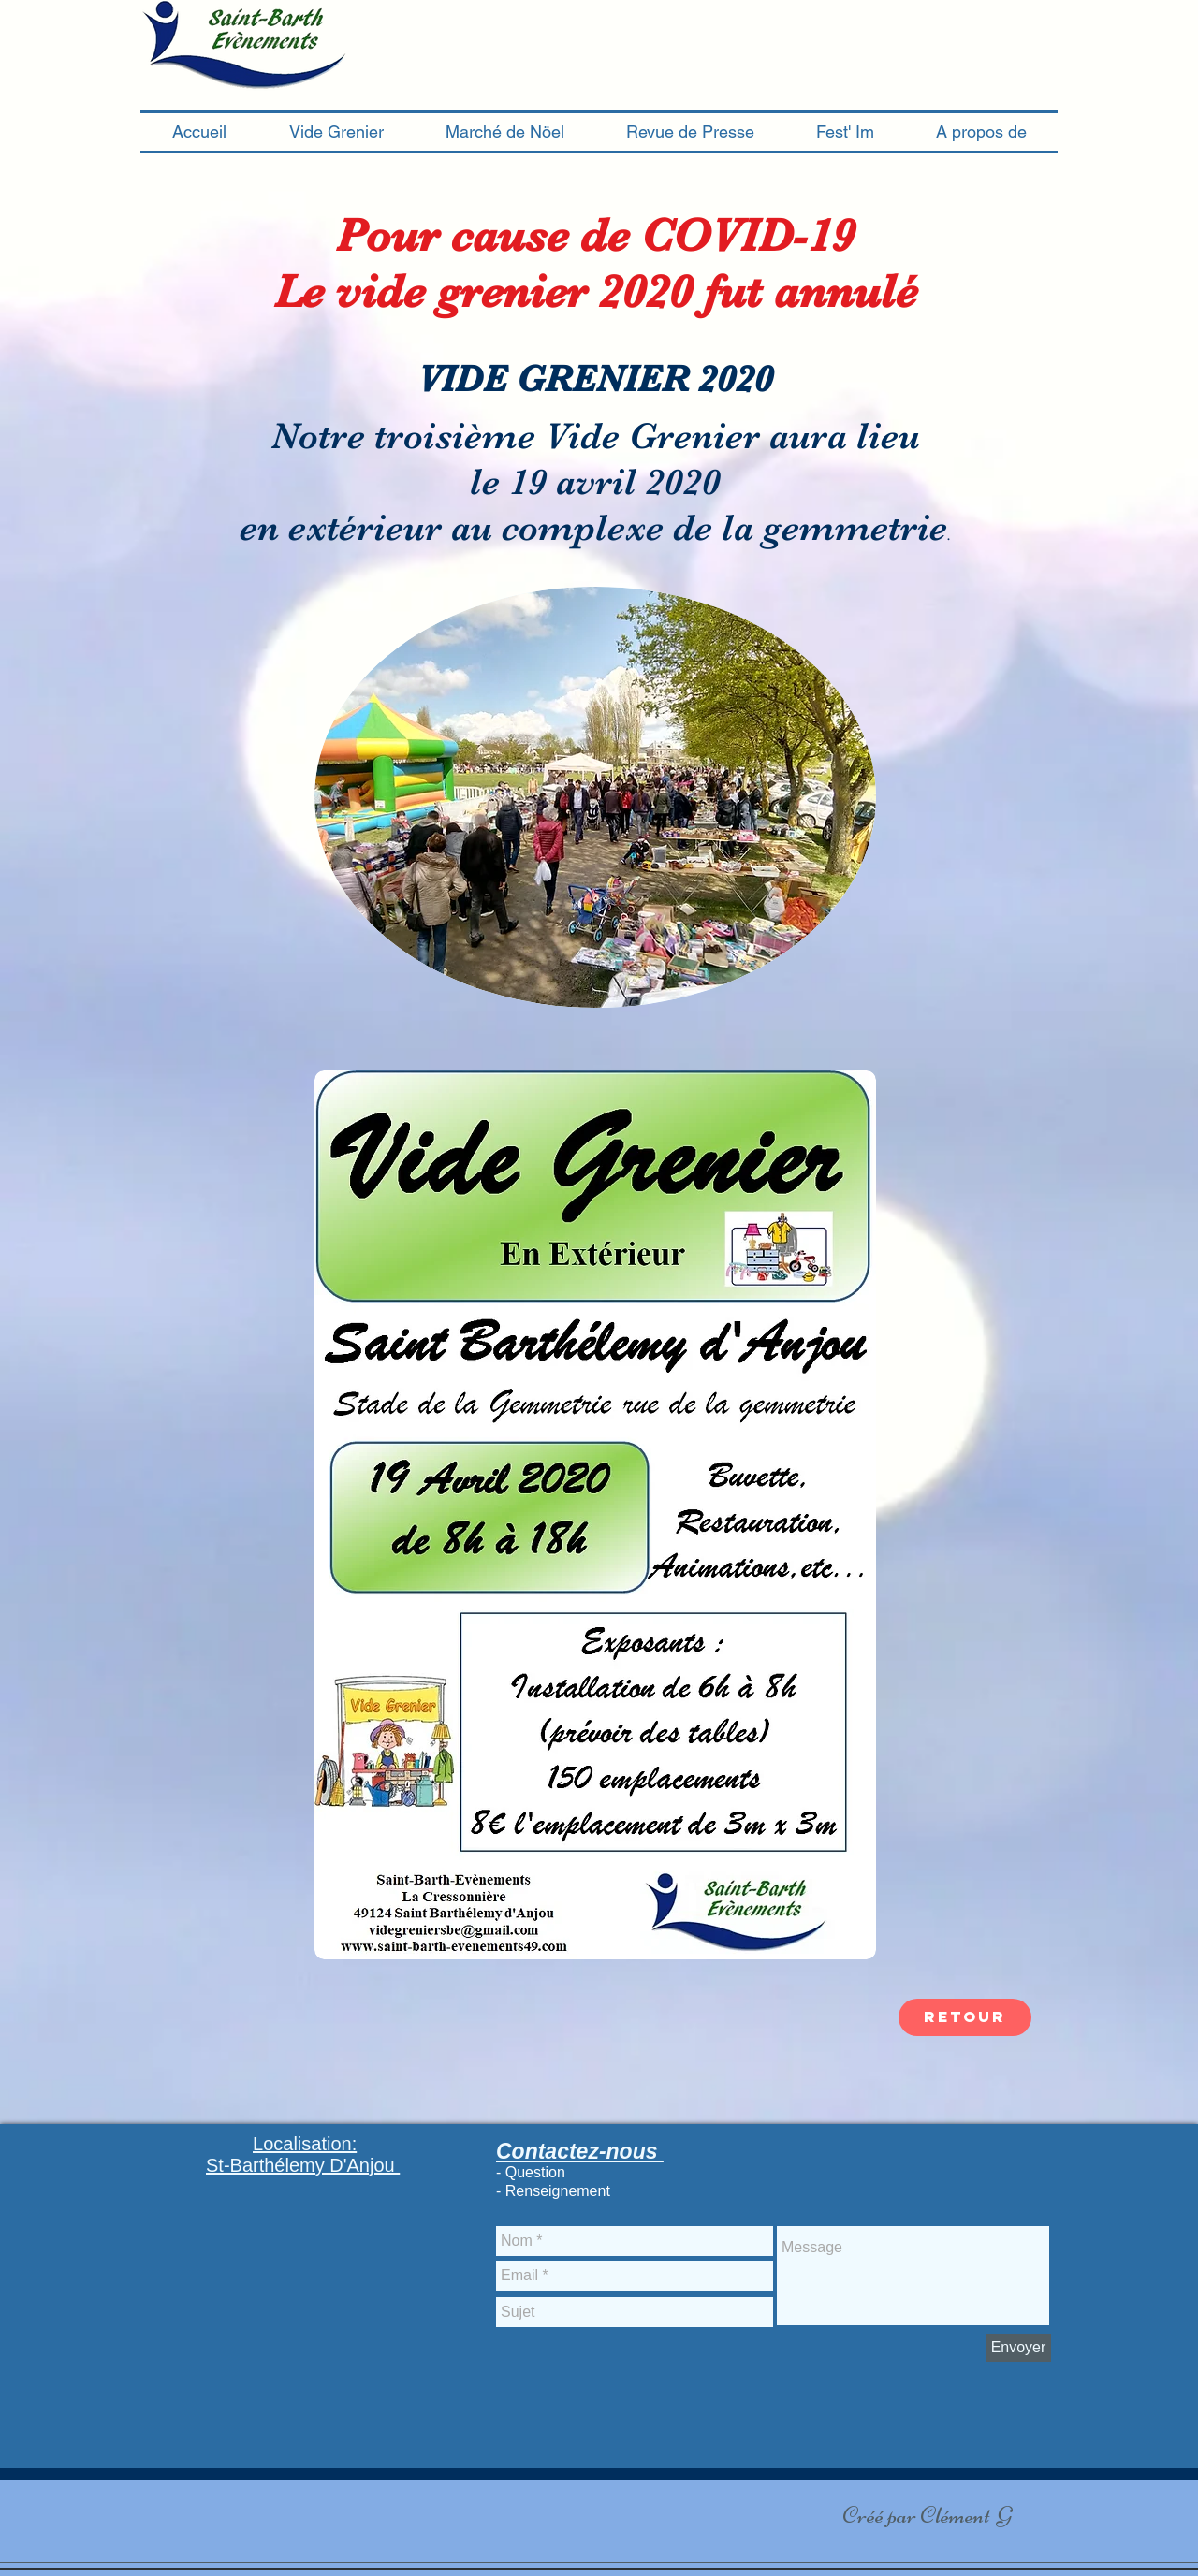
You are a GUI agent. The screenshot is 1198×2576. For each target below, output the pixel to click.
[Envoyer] (1018, 2348)
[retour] (964, 2017)
